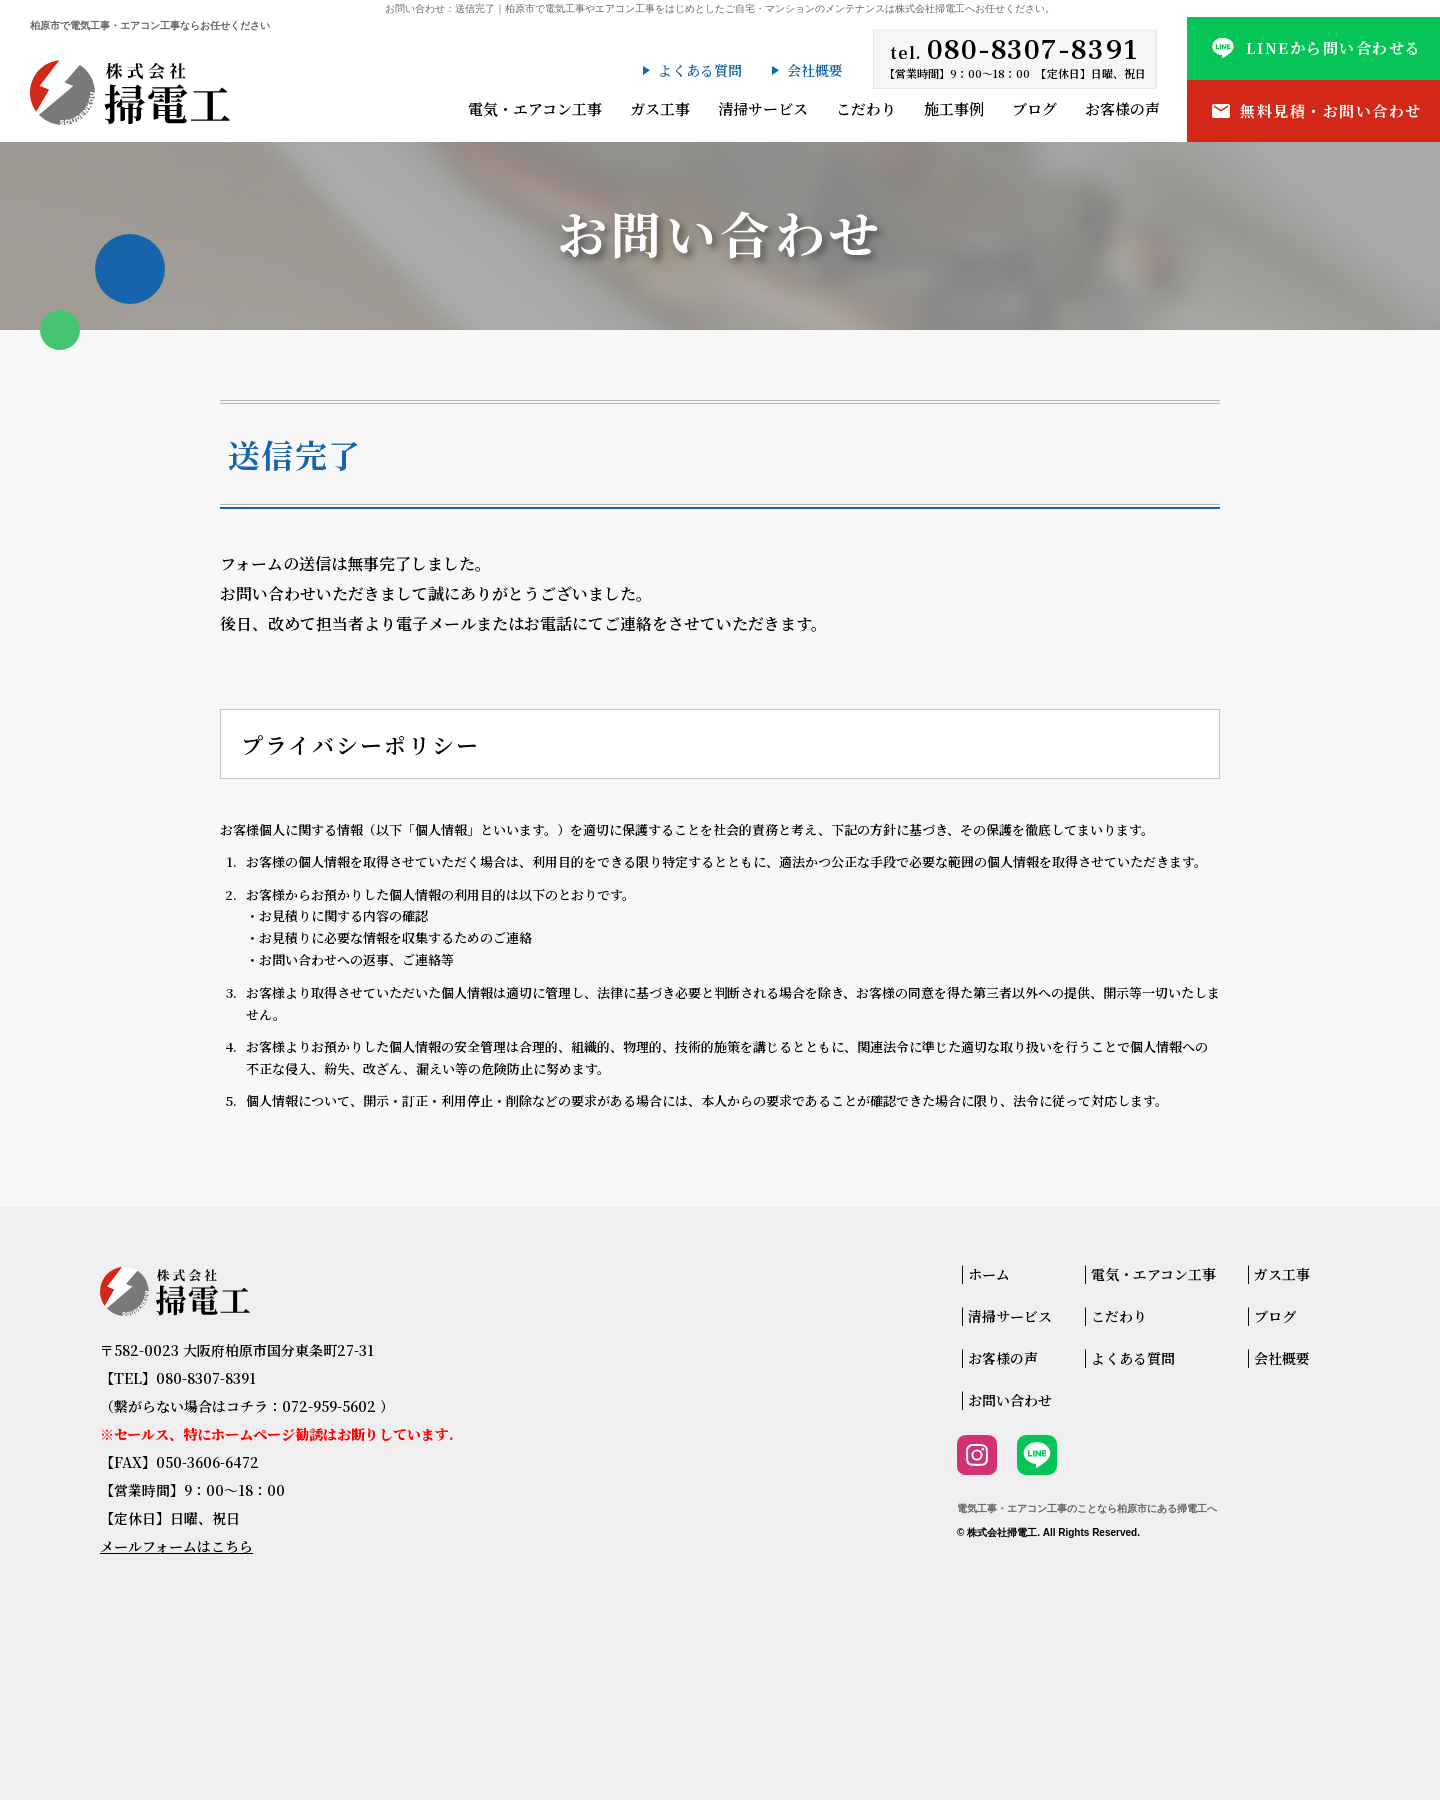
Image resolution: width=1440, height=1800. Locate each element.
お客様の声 (1122, 108)
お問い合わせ (1010, 1400)
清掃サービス (763, 108)
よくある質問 (700, 70)
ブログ (1034, 108)
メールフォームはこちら (176, 1546)
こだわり (866, 108)
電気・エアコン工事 (535, 108)
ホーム (989, 1274)
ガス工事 (660, 108)
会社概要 (815, 70)
